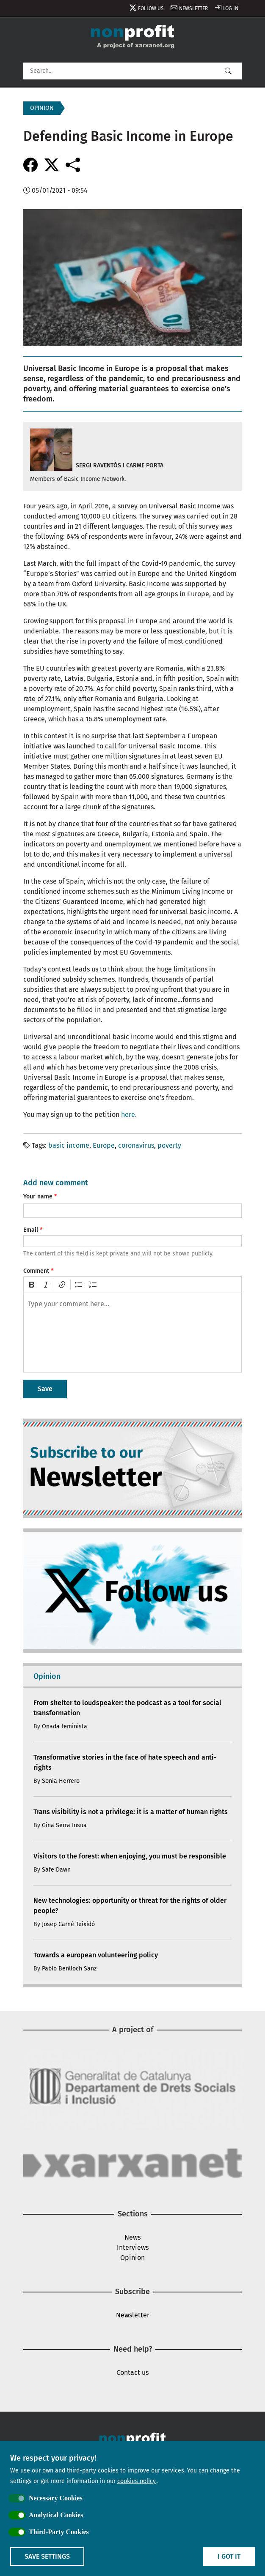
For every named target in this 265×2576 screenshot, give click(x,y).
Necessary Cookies (56, 2498)
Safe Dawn (56, 1869)
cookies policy (136, 2481)
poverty (169, 1145)
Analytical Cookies (56, 2515)
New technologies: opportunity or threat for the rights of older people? (129, 1906)
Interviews (133, 2247)
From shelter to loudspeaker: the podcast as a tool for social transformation (127, 1708)
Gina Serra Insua (64, 1825)
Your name (37, 1196)
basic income (68, 1145)
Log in (230, 8)
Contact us (132, 2373)
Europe (104, 1145)
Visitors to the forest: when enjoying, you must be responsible (129, 1856)
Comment (36, 1270)
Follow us (151, 8)
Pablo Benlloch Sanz (69, 1968)
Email (30, 1229)
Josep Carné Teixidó (68, 1924)
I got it (229, 2556)
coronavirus (136, 1145)
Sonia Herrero (61, 1781)
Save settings (47, 2556)
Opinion (132, 2258)
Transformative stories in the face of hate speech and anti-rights (124, 1762)
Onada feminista (64, 1726)
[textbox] (132, 1333)
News (132, 2237)
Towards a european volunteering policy (95, 1955)
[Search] (132, 71)
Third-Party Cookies (59, 2531)
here (128, 1115)
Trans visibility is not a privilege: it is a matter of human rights (130, 1812)
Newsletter (193, 8)
